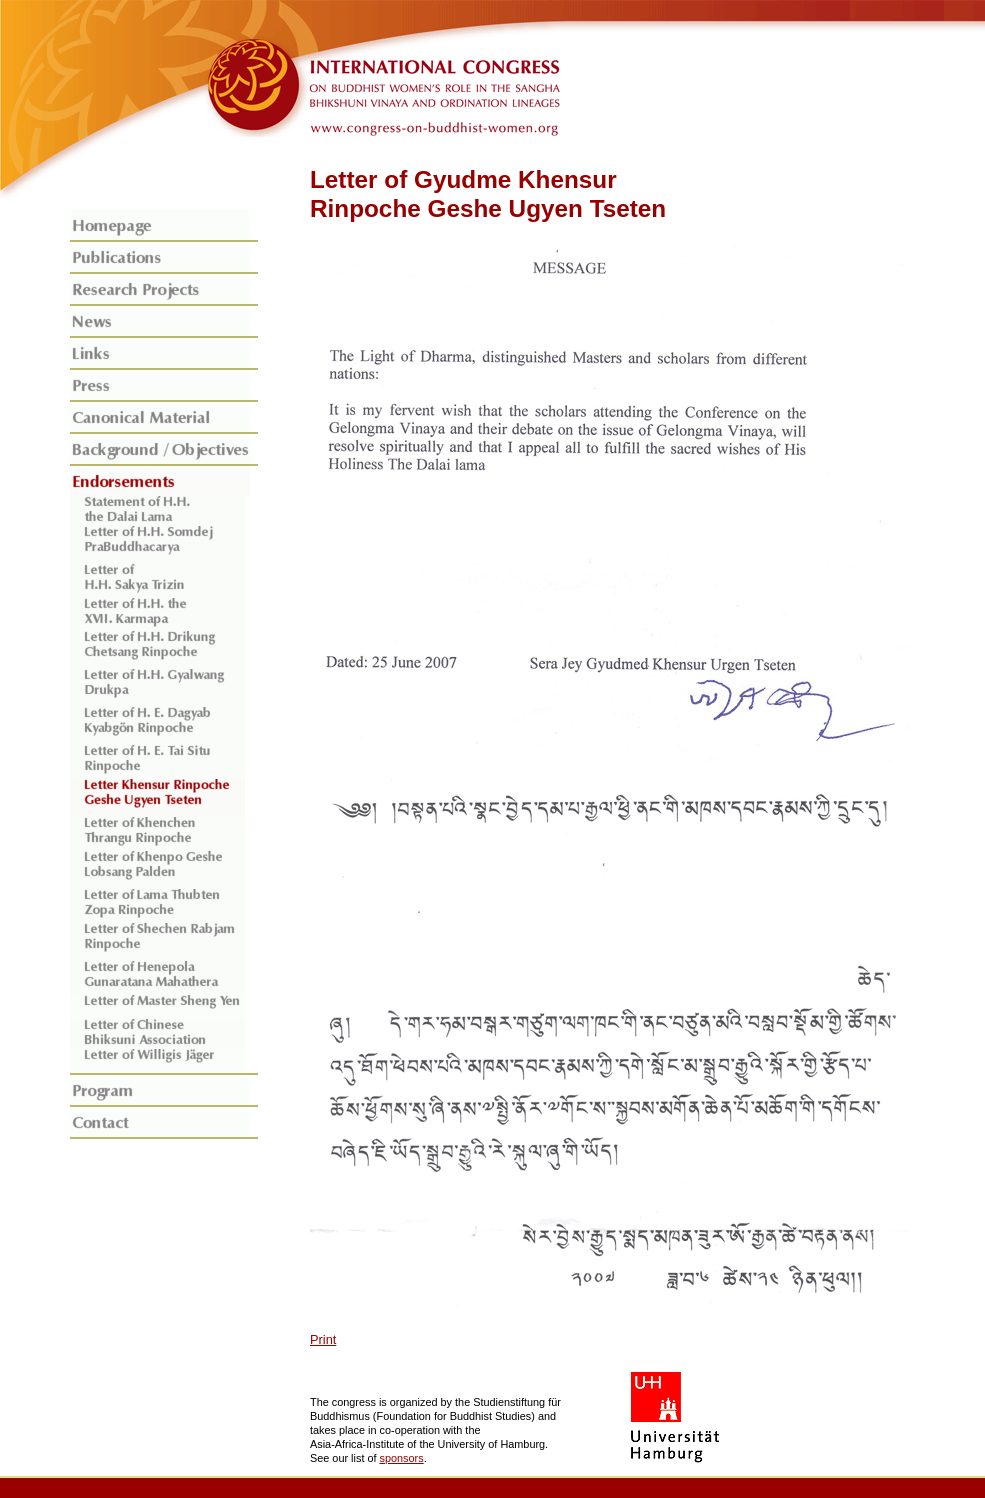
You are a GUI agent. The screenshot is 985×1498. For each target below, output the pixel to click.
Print (323, 1339)
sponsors (402, 1458)
